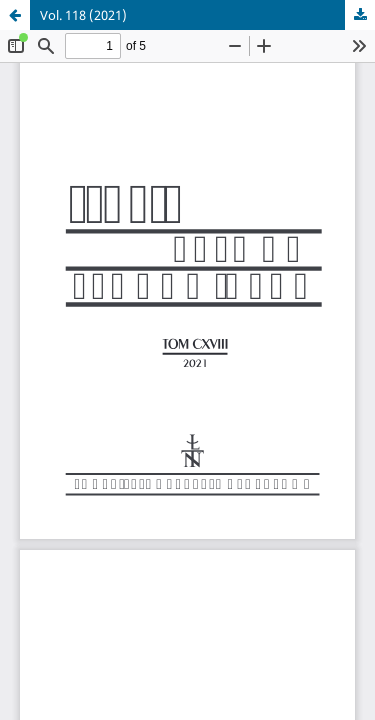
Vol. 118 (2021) (83, 15)
